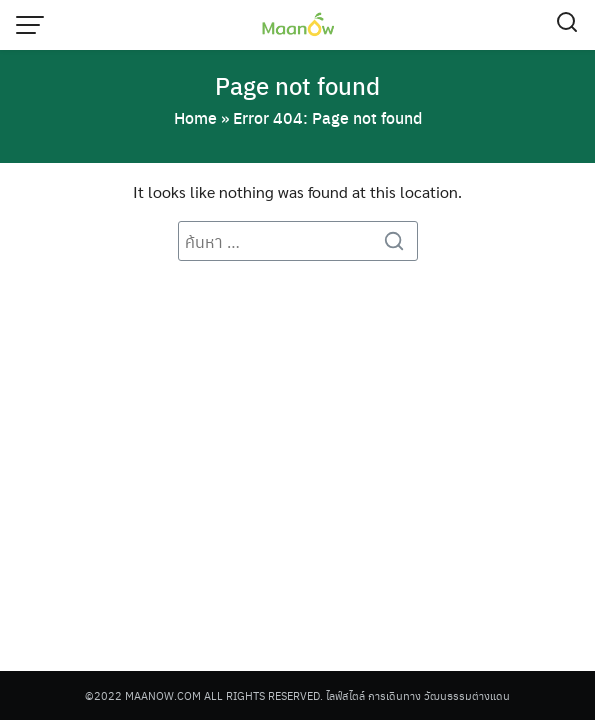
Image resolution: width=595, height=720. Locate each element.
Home (195, 117)
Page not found (297, 85)
